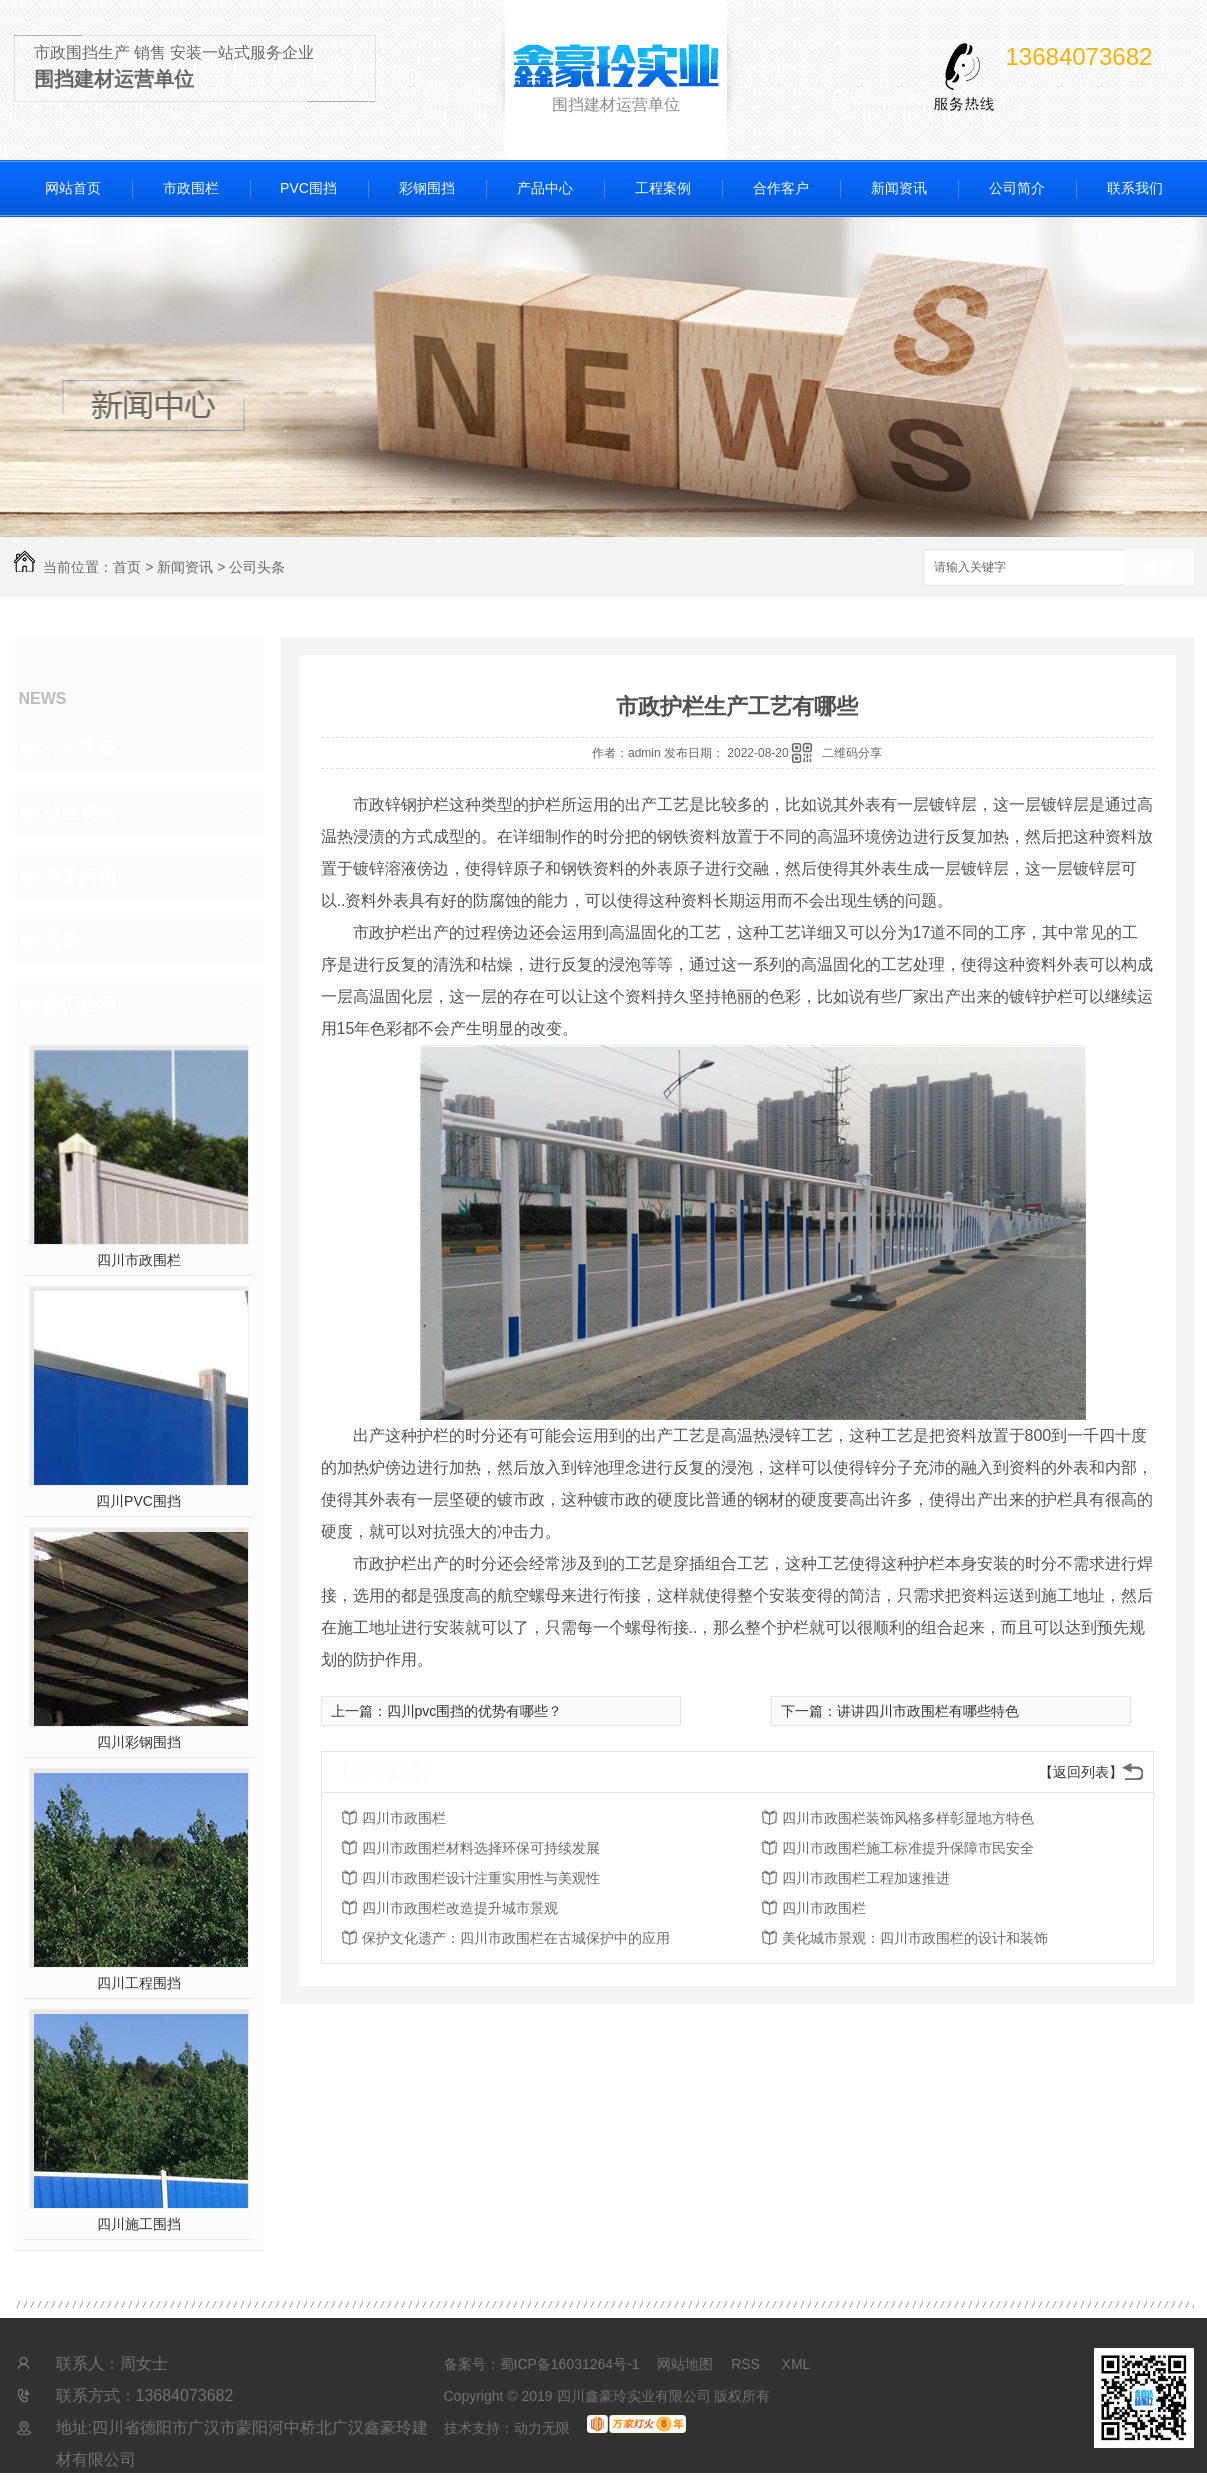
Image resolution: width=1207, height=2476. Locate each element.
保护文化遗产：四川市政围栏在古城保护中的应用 (516, 1938)
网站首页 (73, 188)
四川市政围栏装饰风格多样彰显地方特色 (908, 1818)
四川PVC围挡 (138, 1501)
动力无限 (542, 2428)
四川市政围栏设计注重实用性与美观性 (481, 1878)
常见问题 (80, 876)
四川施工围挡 (139, 2224)
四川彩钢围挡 (139, 1742)
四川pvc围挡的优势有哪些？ (475, 1711)
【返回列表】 (1081, 1772)
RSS (747, 2364)
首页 (127, 567)
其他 (62, 940)
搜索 (1159, 568)
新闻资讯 (899, 188)
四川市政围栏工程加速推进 (866, 1878)
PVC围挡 (308, 188)
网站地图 (685, 2364)
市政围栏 (191, 188)
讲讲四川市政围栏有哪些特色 (928, 1711)
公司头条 (257, 567)
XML (796, 2364)
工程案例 (663, 188)
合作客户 (781, 188)
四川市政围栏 (139, 1260)
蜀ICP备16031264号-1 (570, 2364)
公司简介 (1017, 188)
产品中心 (545, 188)
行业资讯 (80, 812)
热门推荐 (80, 1004)
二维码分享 (852, 753)
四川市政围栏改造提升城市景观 (460, 1908)
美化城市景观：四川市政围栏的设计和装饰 (915, 1938)
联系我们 (1135, 188)
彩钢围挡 (427, 188)
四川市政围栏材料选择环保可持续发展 (481, 1848)
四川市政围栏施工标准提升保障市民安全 (908, 1848)
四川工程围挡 (139, 1983)
